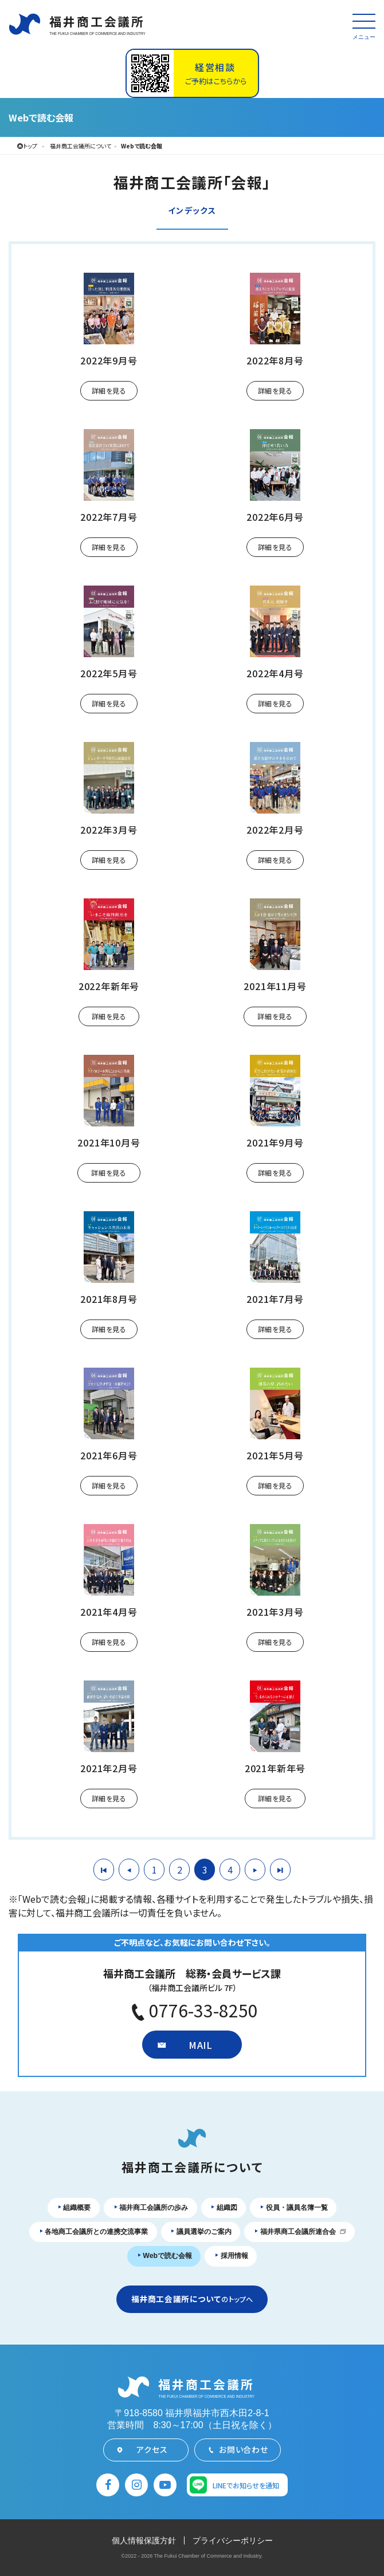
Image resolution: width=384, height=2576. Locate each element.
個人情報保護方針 (144, 2540)
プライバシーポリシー (233, 2540)
